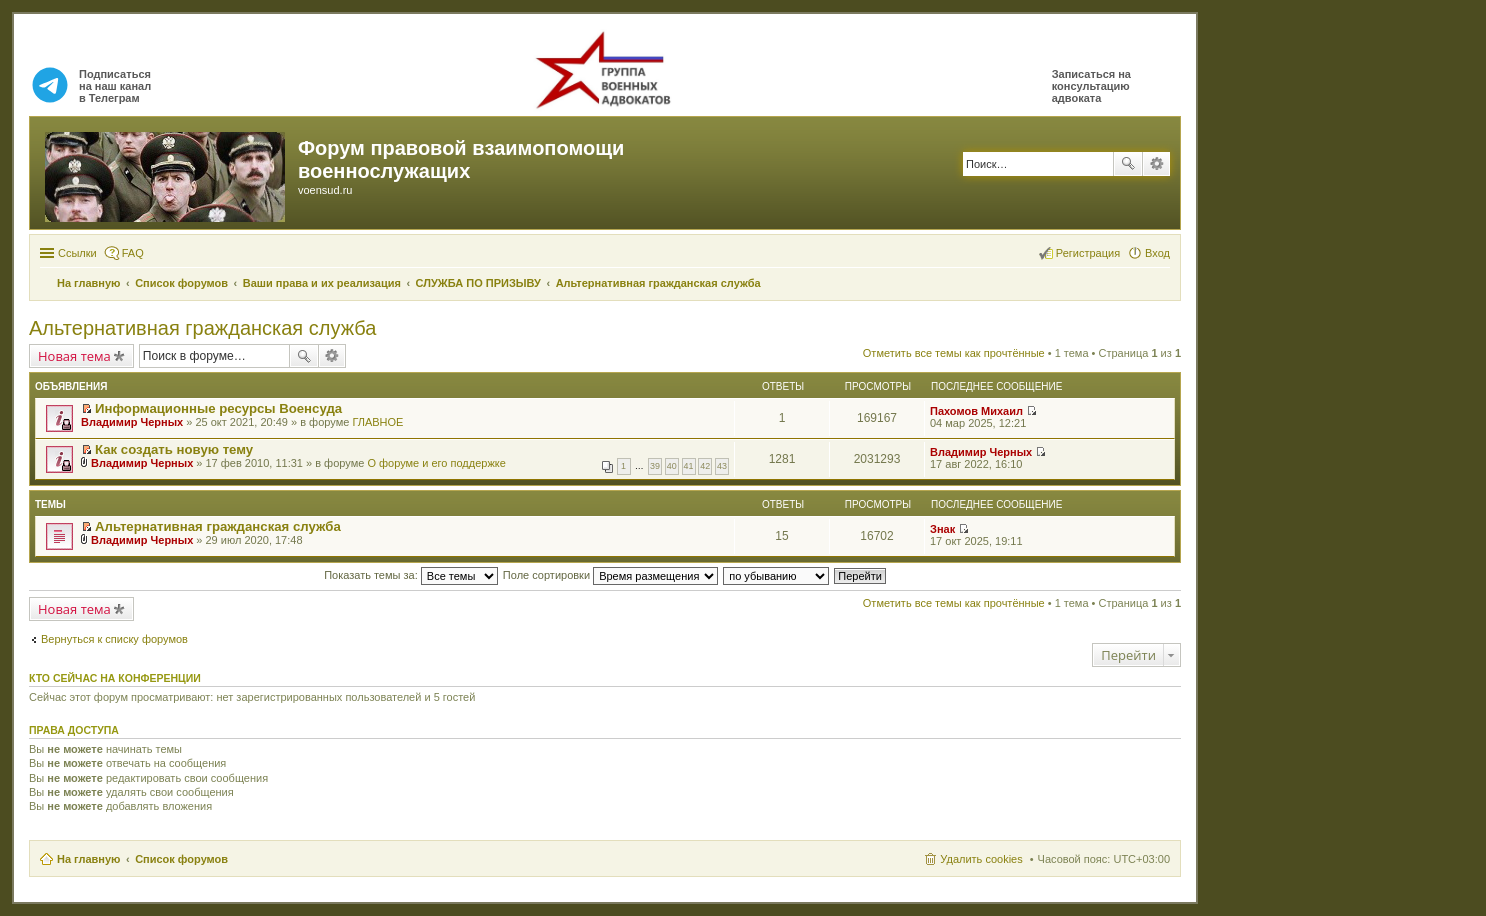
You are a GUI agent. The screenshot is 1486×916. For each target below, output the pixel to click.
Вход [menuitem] (1157, 253)
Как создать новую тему (174, 449)
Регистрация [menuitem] (1088, 253)
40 (672, 466)
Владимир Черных (132, 422)
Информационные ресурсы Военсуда (218, 408)
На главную (88, 859)
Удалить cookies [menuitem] (981, 859)
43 (722, 466)
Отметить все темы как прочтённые (954, 353)
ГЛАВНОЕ (377, 422)
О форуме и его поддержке (436, 463)
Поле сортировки (610, 575)
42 (705, 466)
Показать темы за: (411, 575)
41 (689, 466)
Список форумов (181, 859)
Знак (942, 529)
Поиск (1128, 164)
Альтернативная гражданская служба (202, 328)
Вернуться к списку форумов (114, 639)
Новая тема (74, 356)
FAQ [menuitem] (133, 253)
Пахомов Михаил (976, 411)
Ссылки (77, 253)
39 (655, 466)
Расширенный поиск (1156, 164)
